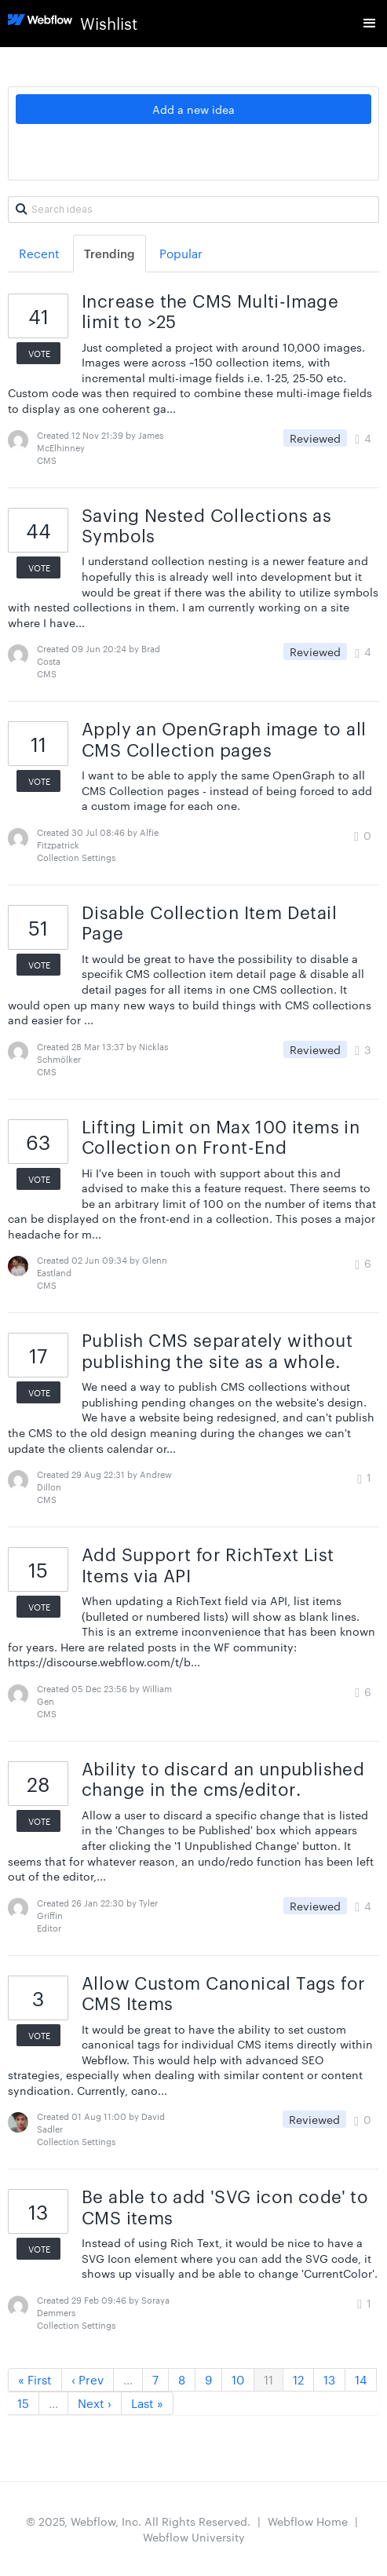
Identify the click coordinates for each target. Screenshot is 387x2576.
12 (298, 2379)
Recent (39, 253)
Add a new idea (193, 109)
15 (23, 2403)
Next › (94, 2403)
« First (35, 2379)
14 (361, 2379)
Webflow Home (308, 2521)
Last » (147, 2403)
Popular (181, 253)
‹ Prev (87, 2379)
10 (238, 2379)
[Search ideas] (193, 209)
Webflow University (194, 2537)
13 (329, 2379)
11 (268, 2379)
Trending (109, 253)
